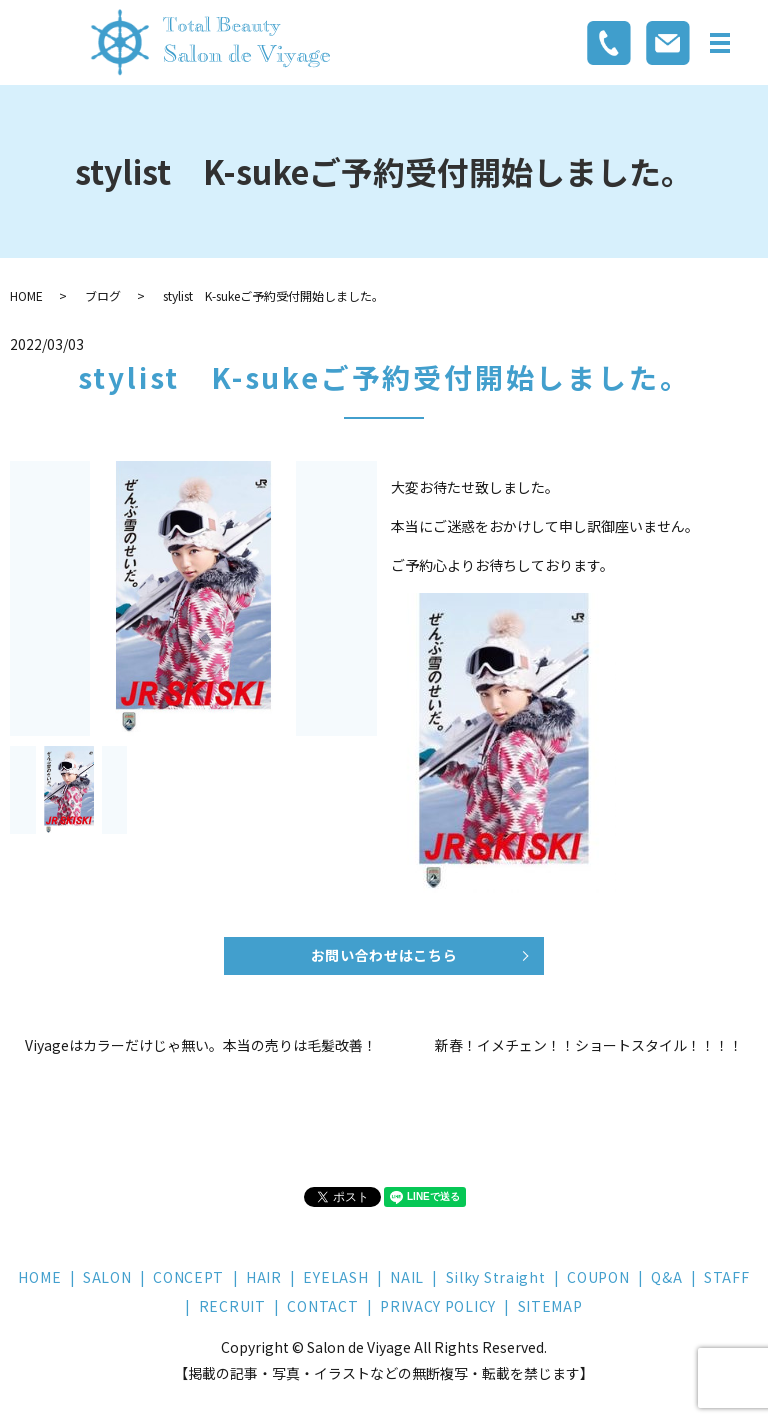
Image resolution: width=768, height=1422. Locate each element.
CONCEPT (188, 1277)
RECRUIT (232, 1306)
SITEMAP (550, 1306)
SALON (107, 1277)
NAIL (407, 1277)
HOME (26, 295)
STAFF (727, 1277)
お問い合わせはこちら (384, 955)
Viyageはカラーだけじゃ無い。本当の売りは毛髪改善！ (201, 1045)
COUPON (598, 1277)
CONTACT (322, 1306)
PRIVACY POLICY (438, 1306)
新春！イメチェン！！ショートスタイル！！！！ (589, 1045)
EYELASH (335, 1277)
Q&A (666, 1277)
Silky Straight (496, 1277)
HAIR (264, 1277)
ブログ (103, 295)
